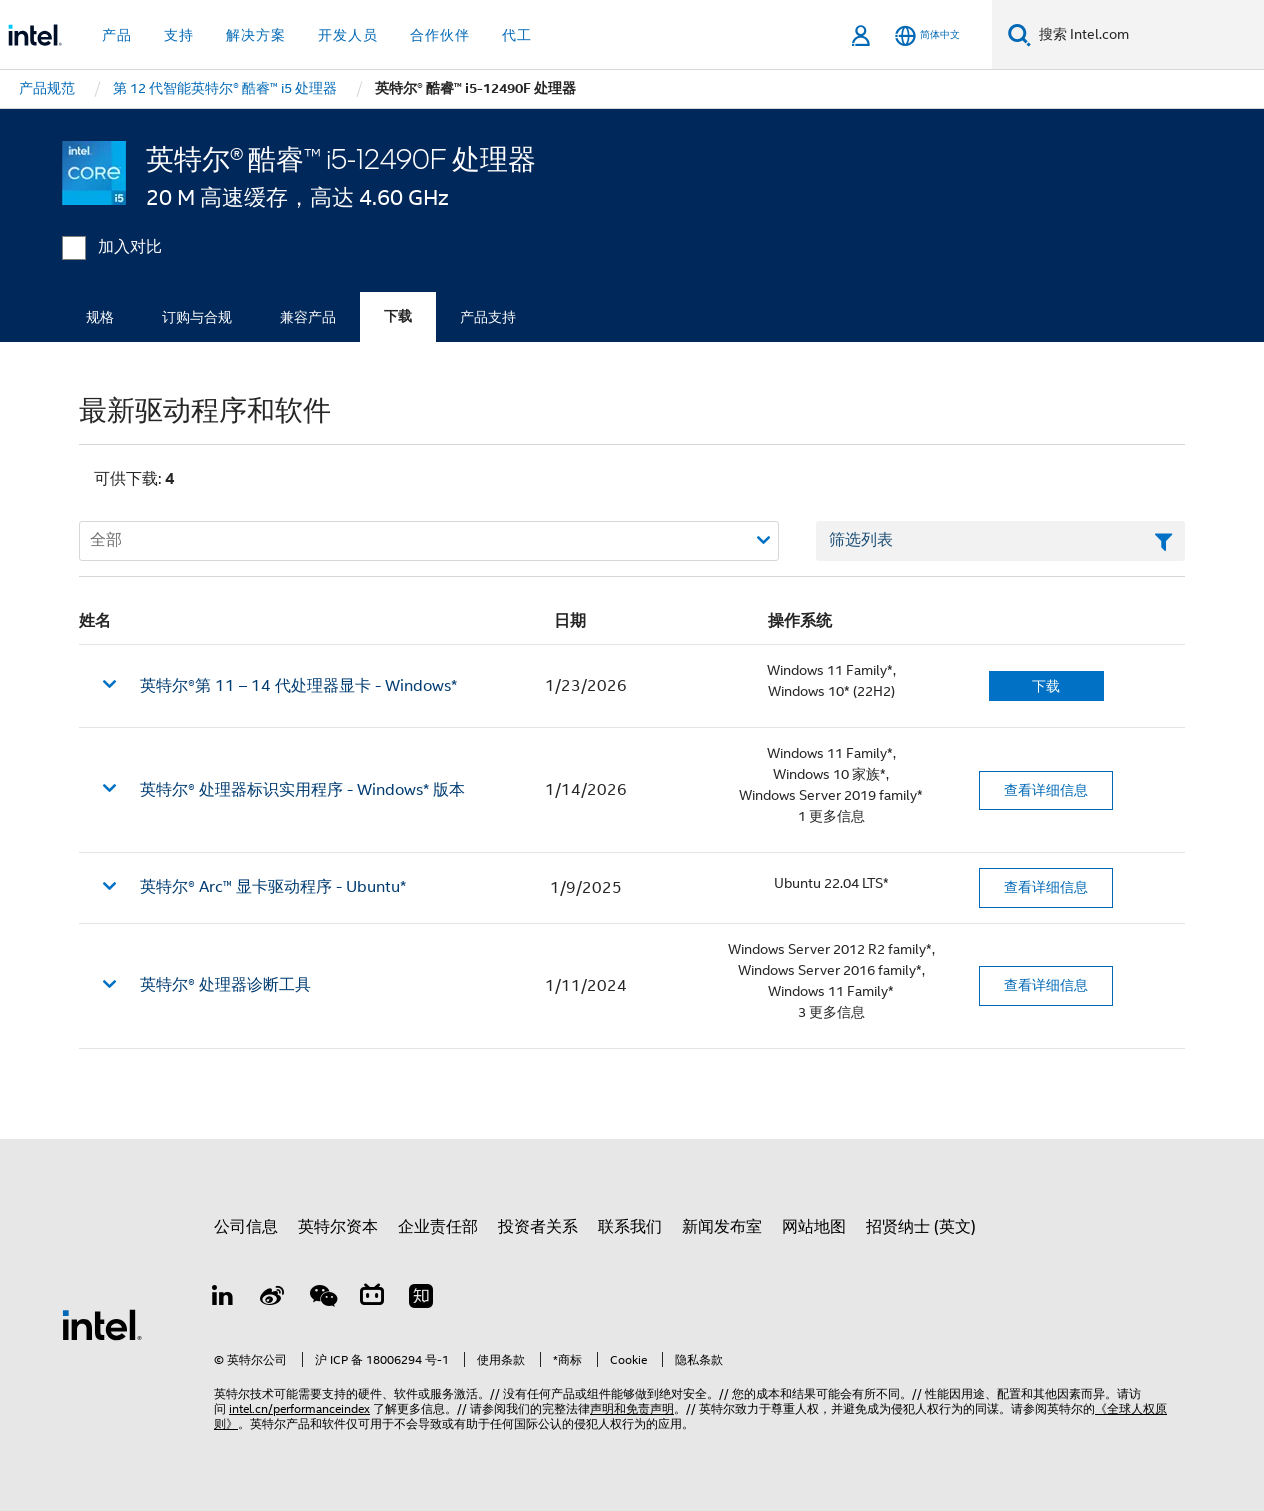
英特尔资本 (338, 1227)
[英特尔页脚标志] (102, 1324)
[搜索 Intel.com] (1147, 35)
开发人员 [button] (348, 35)
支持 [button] (179, 35)
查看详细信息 (1046, 790)
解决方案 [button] (256, 35)
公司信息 (246, 1227)
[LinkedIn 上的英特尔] (223, 1299)
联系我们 (630, 1227)
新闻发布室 (722, 1227)
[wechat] (322, 1299)
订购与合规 (197, 317)
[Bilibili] (372, 1299)
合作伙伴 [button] (440, 35)
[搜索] (1019, 34)
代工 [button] (517, 35)
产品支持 (488, 317)
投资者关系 (538, 1227)
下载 (398, 316)
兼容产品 (308, 317)
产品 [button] (117, 35)
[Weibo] (273, 1299)
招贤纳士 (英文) (921, 1227)
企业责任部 (438, 1227)
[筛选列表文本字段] (1000, 541)
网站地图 (814, 1227)
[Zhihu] (421, 1299)
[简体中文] (927, 35)
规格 (100, 317)
